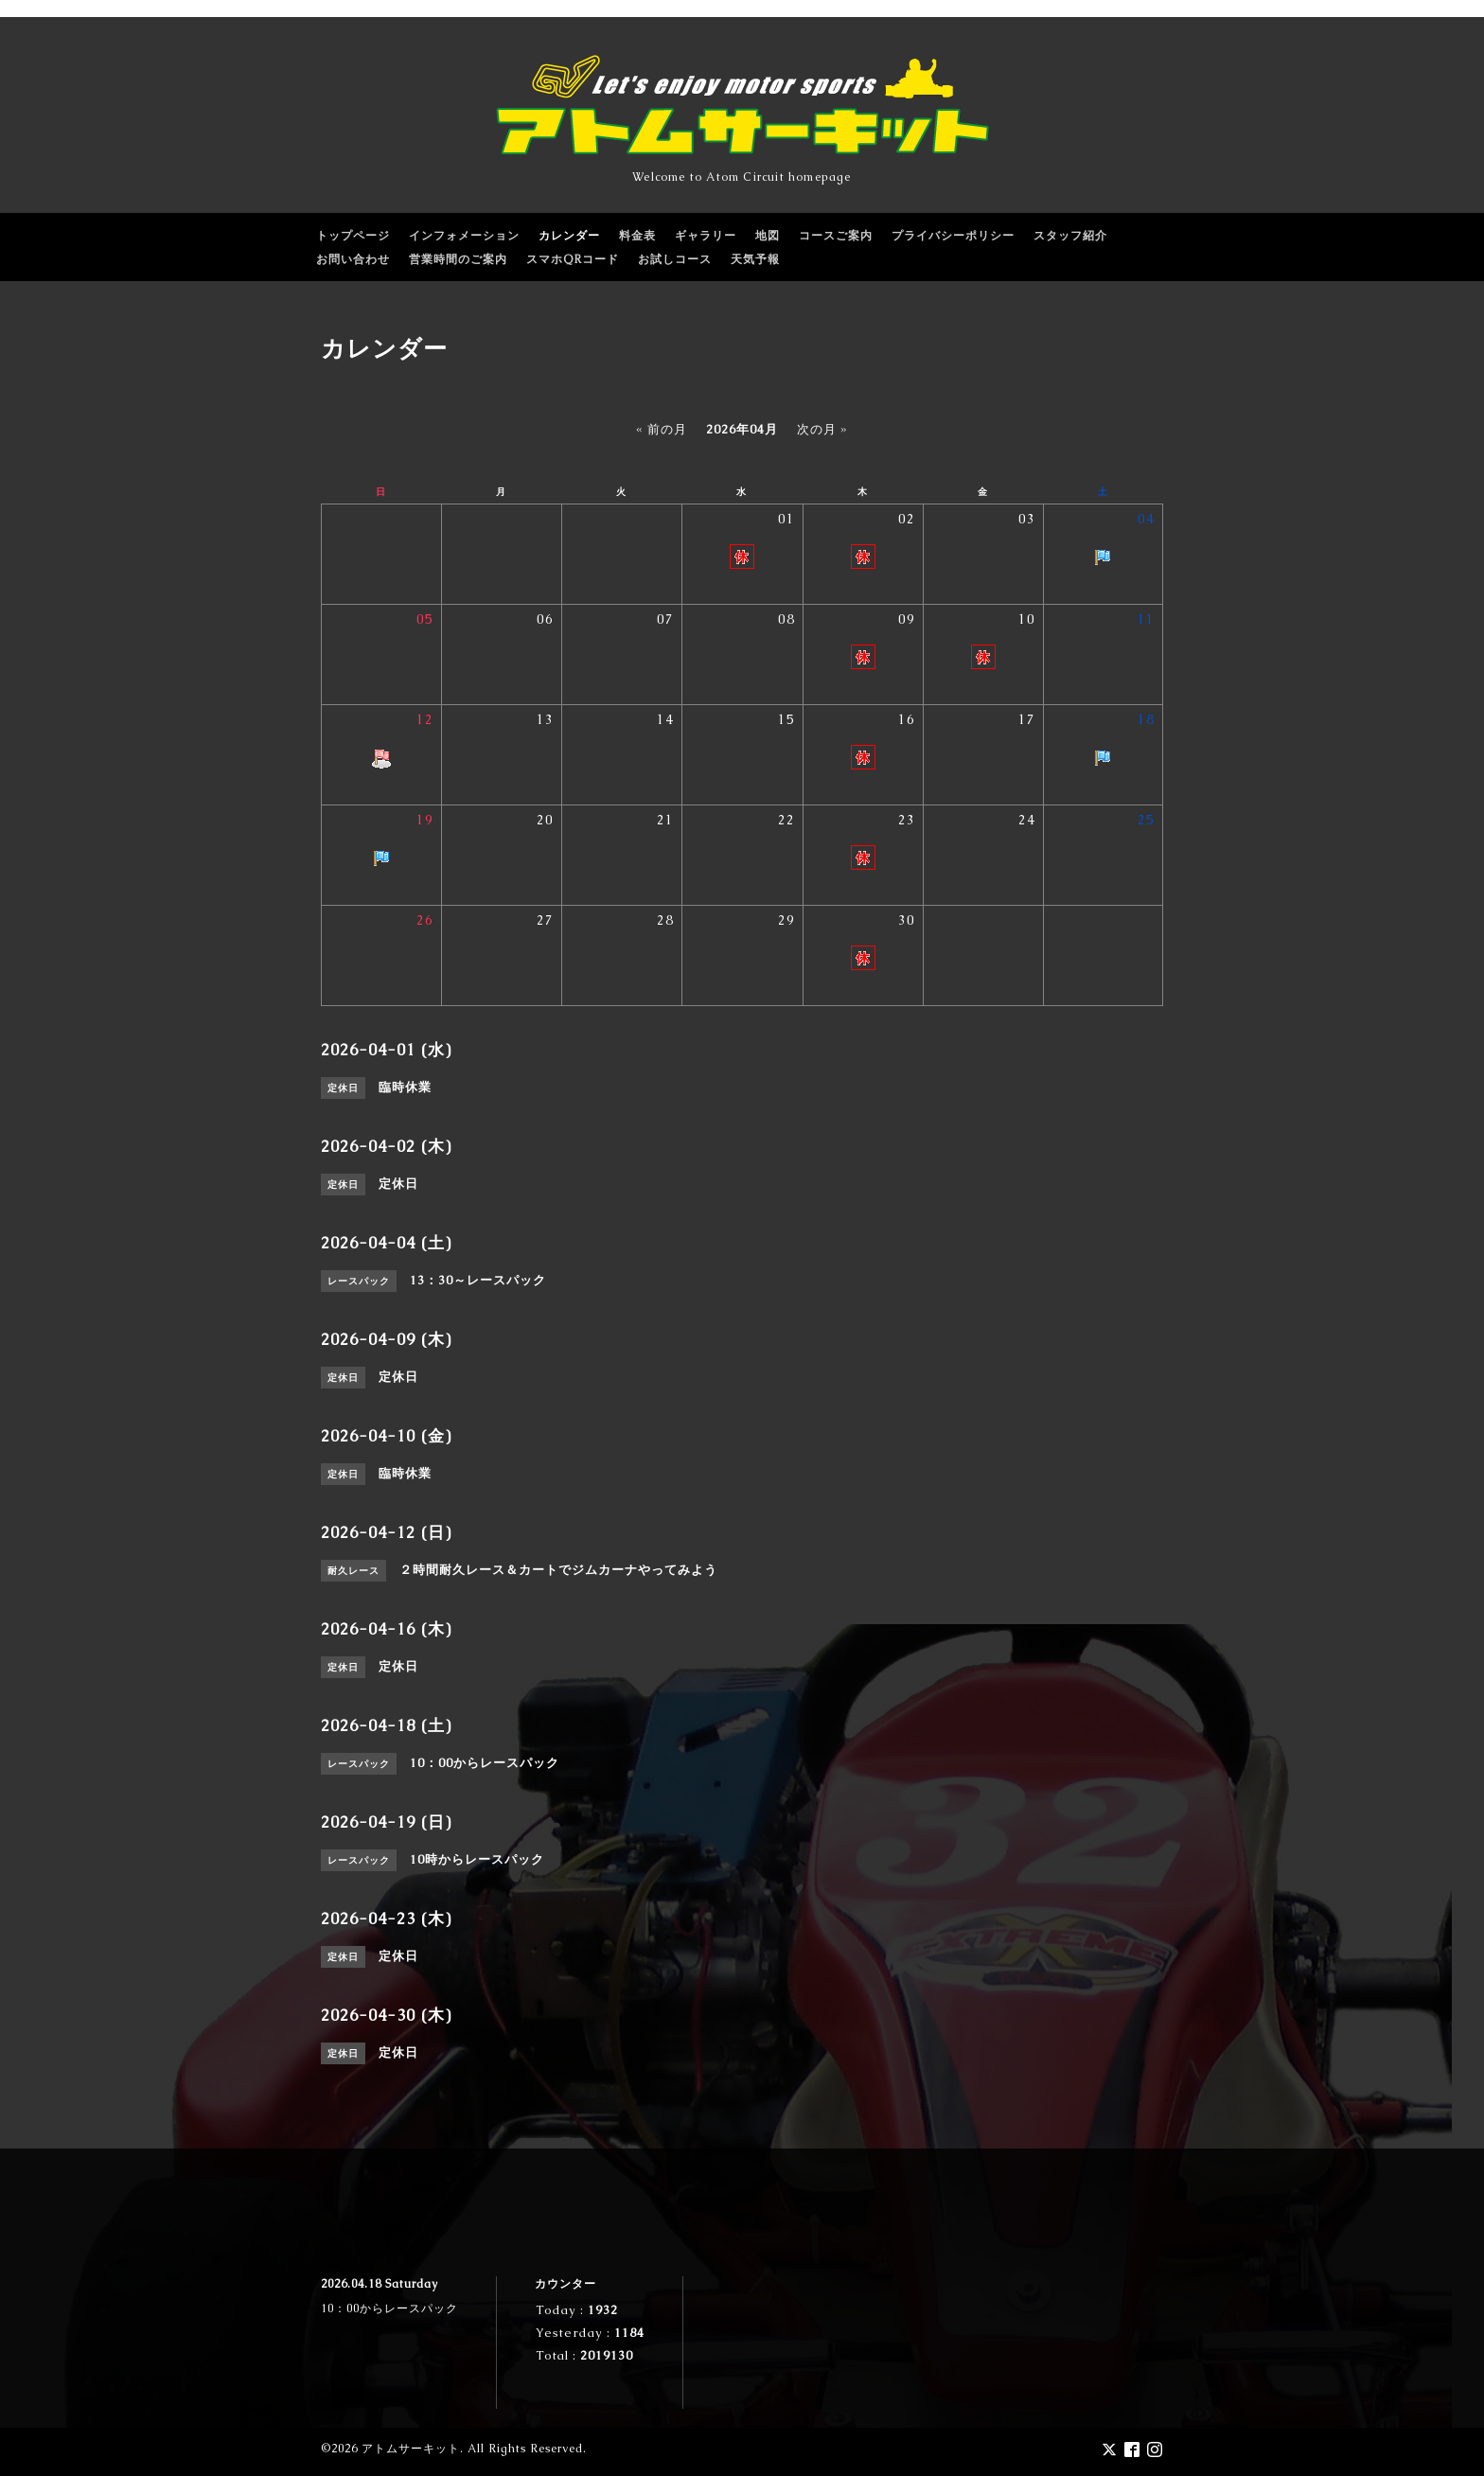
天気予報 (755, 259)
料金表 (637, 235)
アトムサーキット (411, 2448)
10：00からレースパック (389, 2308)
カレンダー (569, 235)
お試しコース (675, 259)
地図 (767, 235)
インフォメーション (464, 235)
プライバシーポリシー (953, 235)
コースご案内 (836, 235)
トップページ (353, 235)
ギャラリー (705, 235)
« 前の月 (661, 429)
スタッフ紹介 (1070, 235)
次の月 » (822, 429)
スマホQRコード (572, 259)
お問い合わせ (353, 259)
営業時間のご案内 (458, 259)
